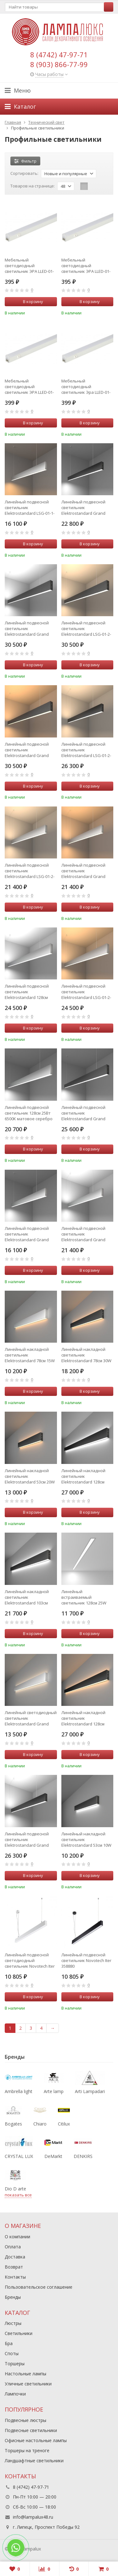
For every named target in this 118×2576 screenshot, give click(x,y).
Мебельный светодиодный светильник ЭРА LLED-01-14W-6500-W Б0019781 (85, 265)
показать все (18, 2195)
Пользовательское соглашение (38, 2287)
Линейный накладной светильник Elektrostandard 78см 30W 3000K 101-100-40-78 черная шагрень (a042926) (86, 1354)
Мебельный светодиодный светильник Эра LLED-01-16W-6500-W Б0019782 (85, 386)
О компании (17, 2237)
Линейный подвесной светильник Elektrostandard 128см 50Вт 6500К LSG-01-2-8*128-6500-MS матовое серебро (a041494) (28, 991)
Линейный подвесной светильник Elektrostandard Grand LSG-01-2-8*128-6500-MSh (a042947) (29, 628)
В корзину (29, 301)
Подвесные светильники (31, 2430)
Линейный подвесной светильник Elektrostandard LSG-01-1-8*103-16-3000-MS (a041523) (29, 507)
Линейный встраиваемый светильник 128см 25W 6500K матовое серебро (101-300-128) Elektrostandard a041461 (85, 1597)
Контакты (15, 2277)
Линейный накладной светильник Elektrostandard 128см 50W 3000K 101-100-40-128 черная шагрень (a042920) (86, 1718)
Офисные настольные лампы (36, 2440)
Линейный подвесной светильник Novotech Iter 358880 (86, 1960)
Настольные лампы (25, 2374)
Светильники (18, 2333)
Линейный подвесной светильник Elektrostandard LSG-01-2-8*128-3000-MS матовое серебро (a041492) (86, 991)
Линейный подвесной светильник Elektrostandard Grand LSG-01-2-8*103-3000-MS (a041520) (84, 870)
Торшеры (15, 2364)
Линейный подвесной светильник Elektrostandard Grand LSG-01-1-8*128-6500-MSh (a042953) (85, 1113)
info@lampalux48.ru (33, 2517)
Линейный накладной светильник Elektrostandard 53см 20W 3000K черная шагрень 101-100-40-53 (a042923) (30, 1476)
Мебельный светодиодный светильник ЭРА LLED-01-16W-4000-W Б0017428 (29, 386)
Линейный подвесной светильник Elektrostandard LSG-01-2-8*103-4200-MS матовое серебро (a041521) (29, 870)
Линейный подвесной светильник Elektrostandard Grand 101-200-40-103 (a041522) (84, 1233)
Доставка (15, 2257)
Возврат (14, 2267)
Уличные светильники (28, 2384)
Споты (12, 2353)
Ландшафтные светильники (34, 2461)
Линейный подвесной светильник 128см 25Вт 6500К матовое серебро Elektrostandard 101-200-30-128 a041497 (29, 1113)
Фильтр (25, 161)
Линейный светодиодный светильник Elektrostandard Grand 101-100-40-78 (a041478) (31, 1718)
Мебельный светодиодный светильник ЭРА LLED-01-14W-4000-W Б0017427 (29, 265)
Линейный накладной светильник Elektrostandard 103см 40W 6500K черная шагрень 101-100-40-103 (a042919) (28, 1597)
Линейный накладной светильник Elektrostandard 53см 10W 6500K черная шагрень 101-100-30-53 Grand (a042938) (86, 1839)
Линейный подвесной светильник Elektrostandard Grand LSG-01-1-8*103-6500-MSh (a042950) (85, 507)
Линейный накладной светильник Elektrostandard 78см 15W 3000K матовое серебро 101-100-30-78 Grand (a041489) (30, 1354)
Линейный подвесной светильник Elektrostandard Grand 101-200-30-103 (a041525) (28, 1233)
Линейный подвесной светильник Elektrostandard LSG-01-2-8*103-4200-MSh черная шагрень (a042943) (86, 749)
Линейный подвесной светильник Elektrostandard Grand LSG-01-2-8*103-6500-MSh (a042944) (29, 1839)
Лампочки (15, 2394)
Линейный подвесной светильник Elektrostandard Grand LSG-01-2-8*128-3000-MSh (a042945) (29, 749)
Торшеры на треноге (27, 2450)
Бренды (13, 2297)
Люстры (13, 2323)
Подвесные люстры (25, 2420)
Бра (9, 2343)
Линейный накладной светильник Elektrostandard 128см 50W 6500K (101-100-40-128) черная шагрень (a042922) (87, 1476)
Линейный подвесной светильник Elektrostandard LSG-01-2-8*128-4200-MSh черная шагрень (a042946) (86, 628)
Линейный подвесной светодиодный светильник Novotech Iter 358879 (30, 1960)
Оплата (13, 2247)
